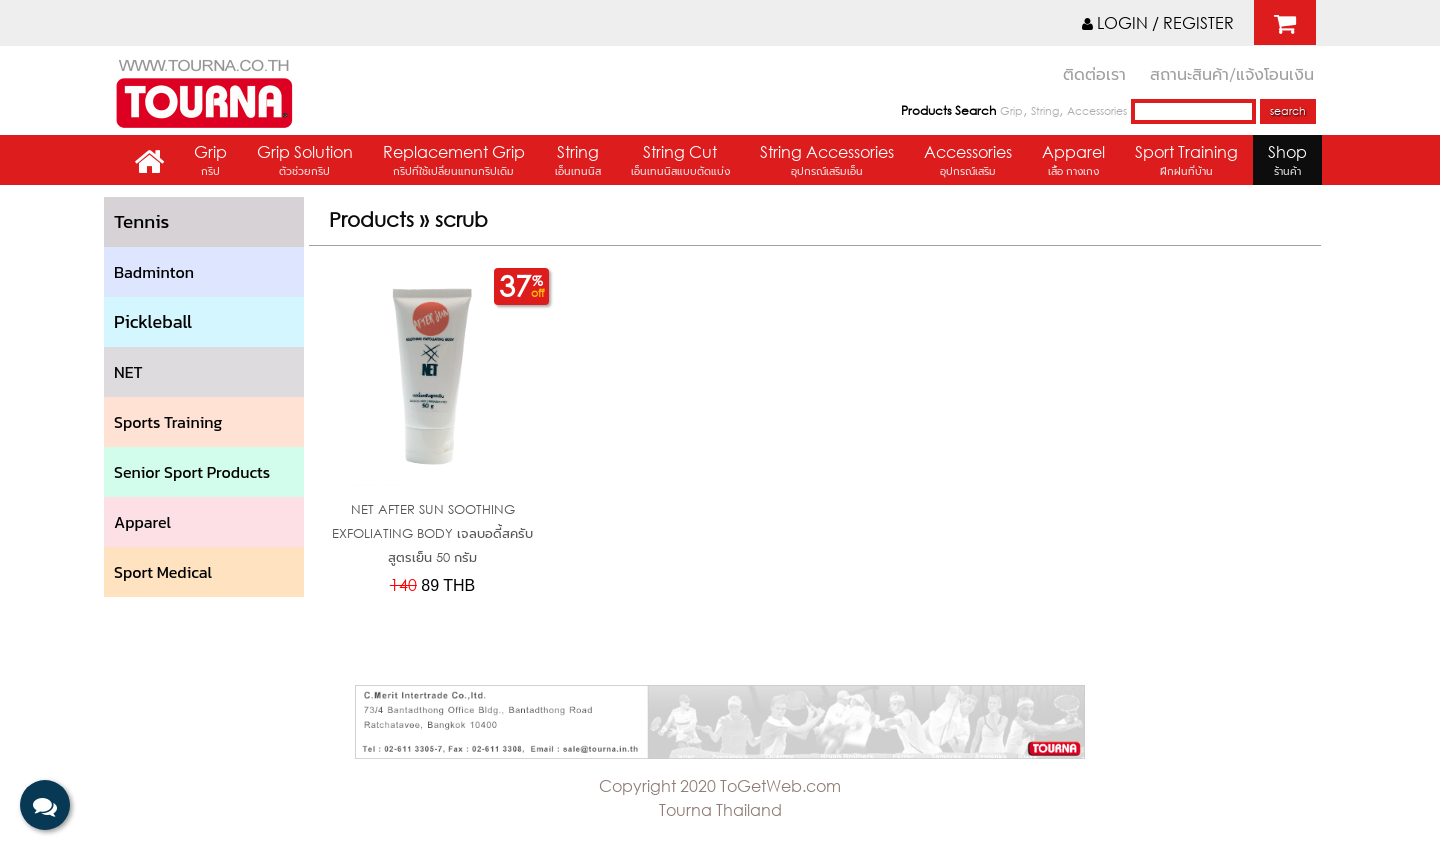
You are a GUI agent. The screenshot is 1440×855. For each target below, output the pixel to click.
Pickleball (153, 321)
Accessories (1097, 111)
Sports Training (168, 422)
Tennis (141, 221)
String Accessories (827, 163)
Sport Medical (163, 572)
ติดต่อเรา (1094, 73)
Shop (1287, 163)
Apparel (1073, 163)
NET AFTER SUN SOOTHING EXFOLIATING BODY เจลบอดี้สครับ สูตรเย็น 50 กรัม (432, 533)
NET (128, 372)
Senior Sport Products (192, 472)
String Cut (680, 163)
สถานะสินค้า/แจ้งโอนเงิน (1232, 73)
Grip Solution (305, 163)
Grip (1011, 111)
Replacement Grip (454, 163)
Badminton (154, 272)
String (1045, 111)
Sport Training (1186, 163)
